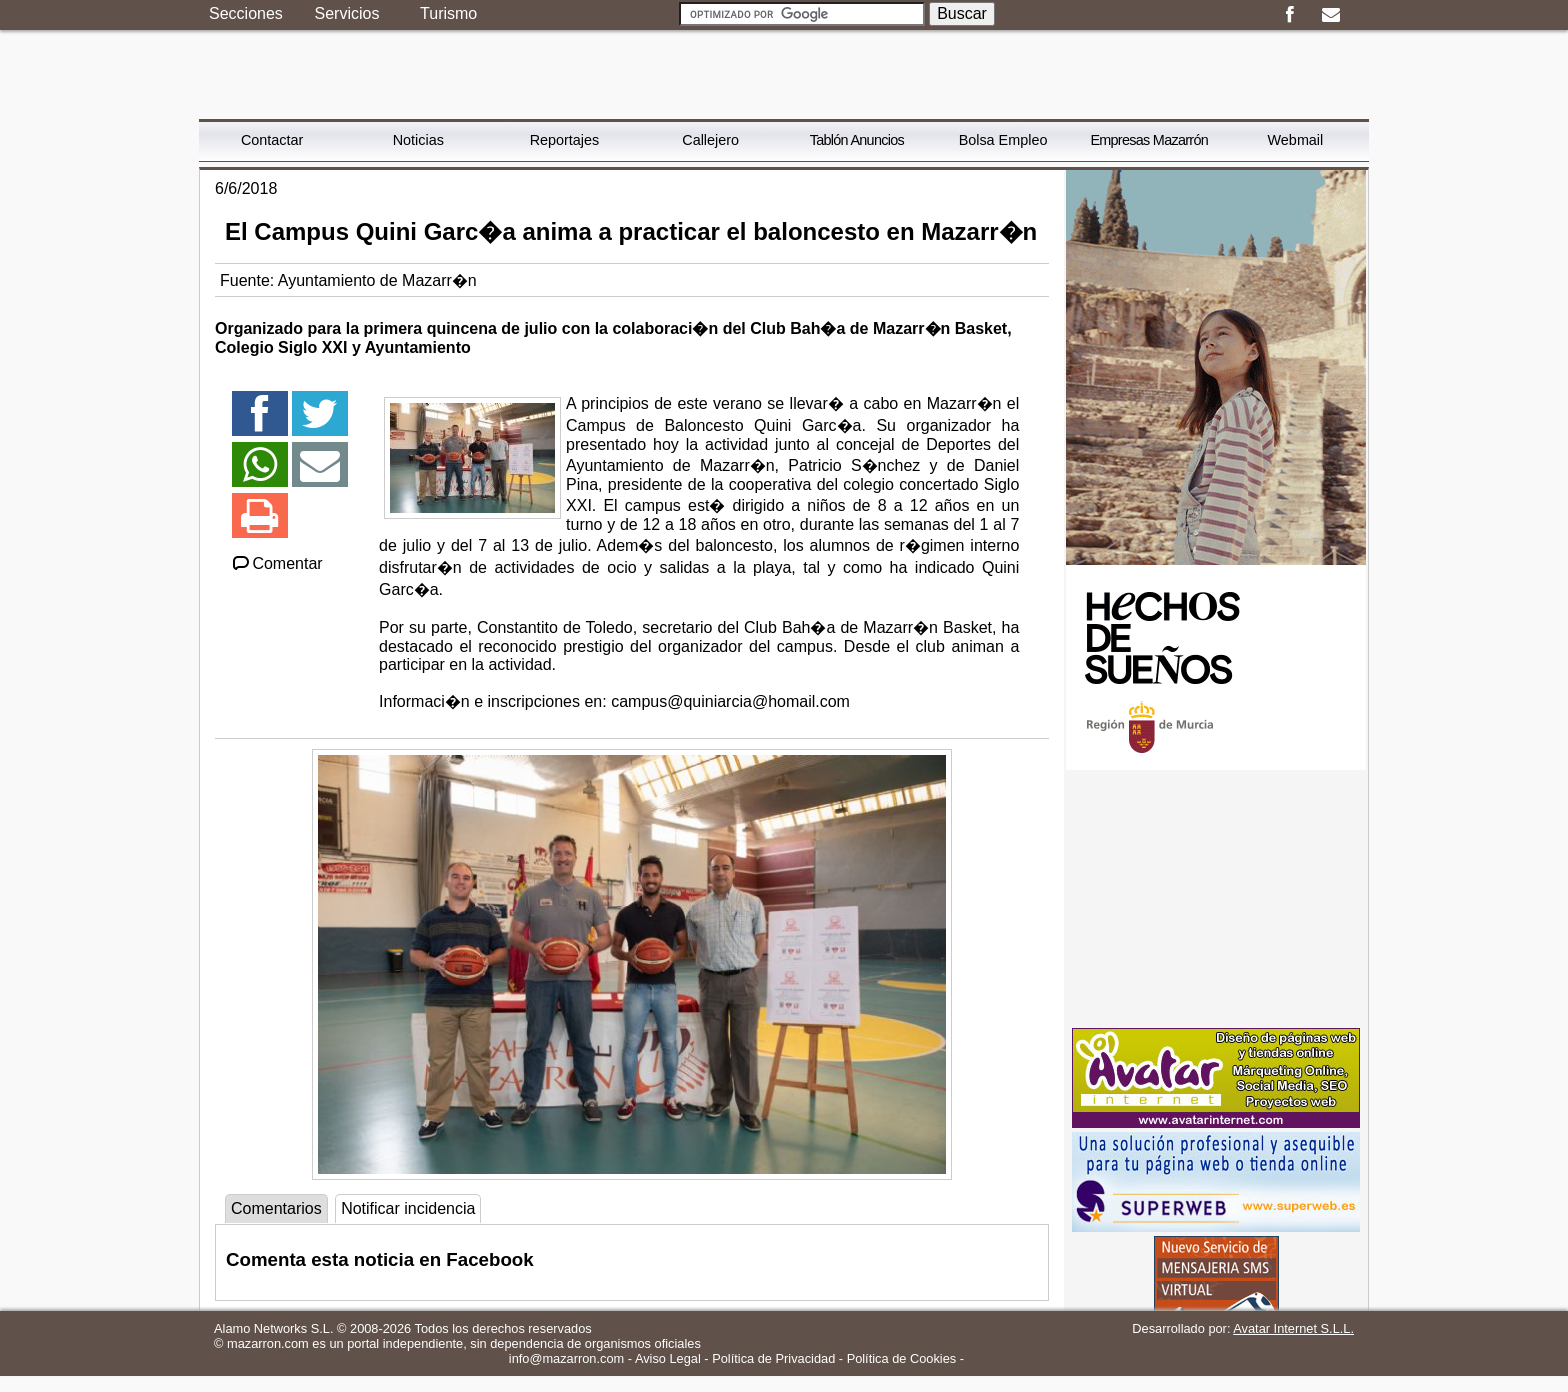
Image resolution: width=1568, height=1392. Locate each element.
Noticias (418, 140)
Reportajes (565, 140)
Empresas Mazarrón (1149, 140)
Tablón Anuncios (857, 140)
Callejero (710, 140)
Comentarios (276, 1208)
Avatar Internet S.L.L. (1293, 1328)
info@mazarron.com (566, 1358)
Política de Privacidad (773, 1358)
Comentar (276, 563)
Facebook (1289, 15)
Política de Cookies (902, 1358)
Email (1330, 15)
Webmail (1296, 140)
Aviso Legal (668, 1358)
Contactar (272, 140)
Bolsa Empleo (1003, 140)
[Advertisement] (1216, 899)
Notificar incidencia (408, 1208)
